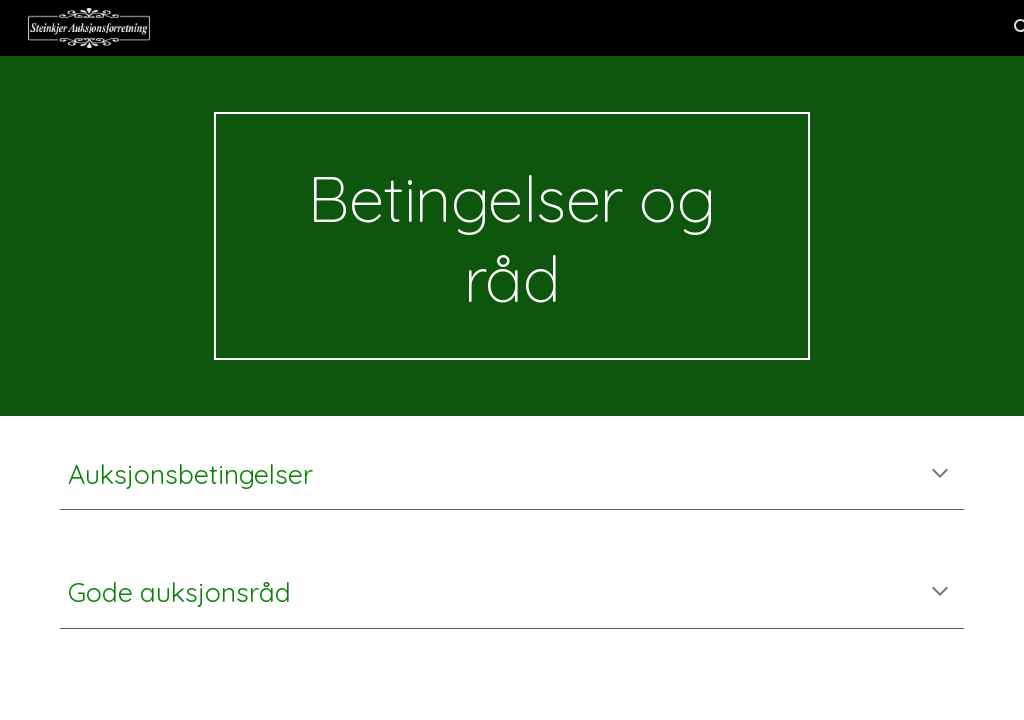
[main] (511, 236)
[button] (940, 475)
